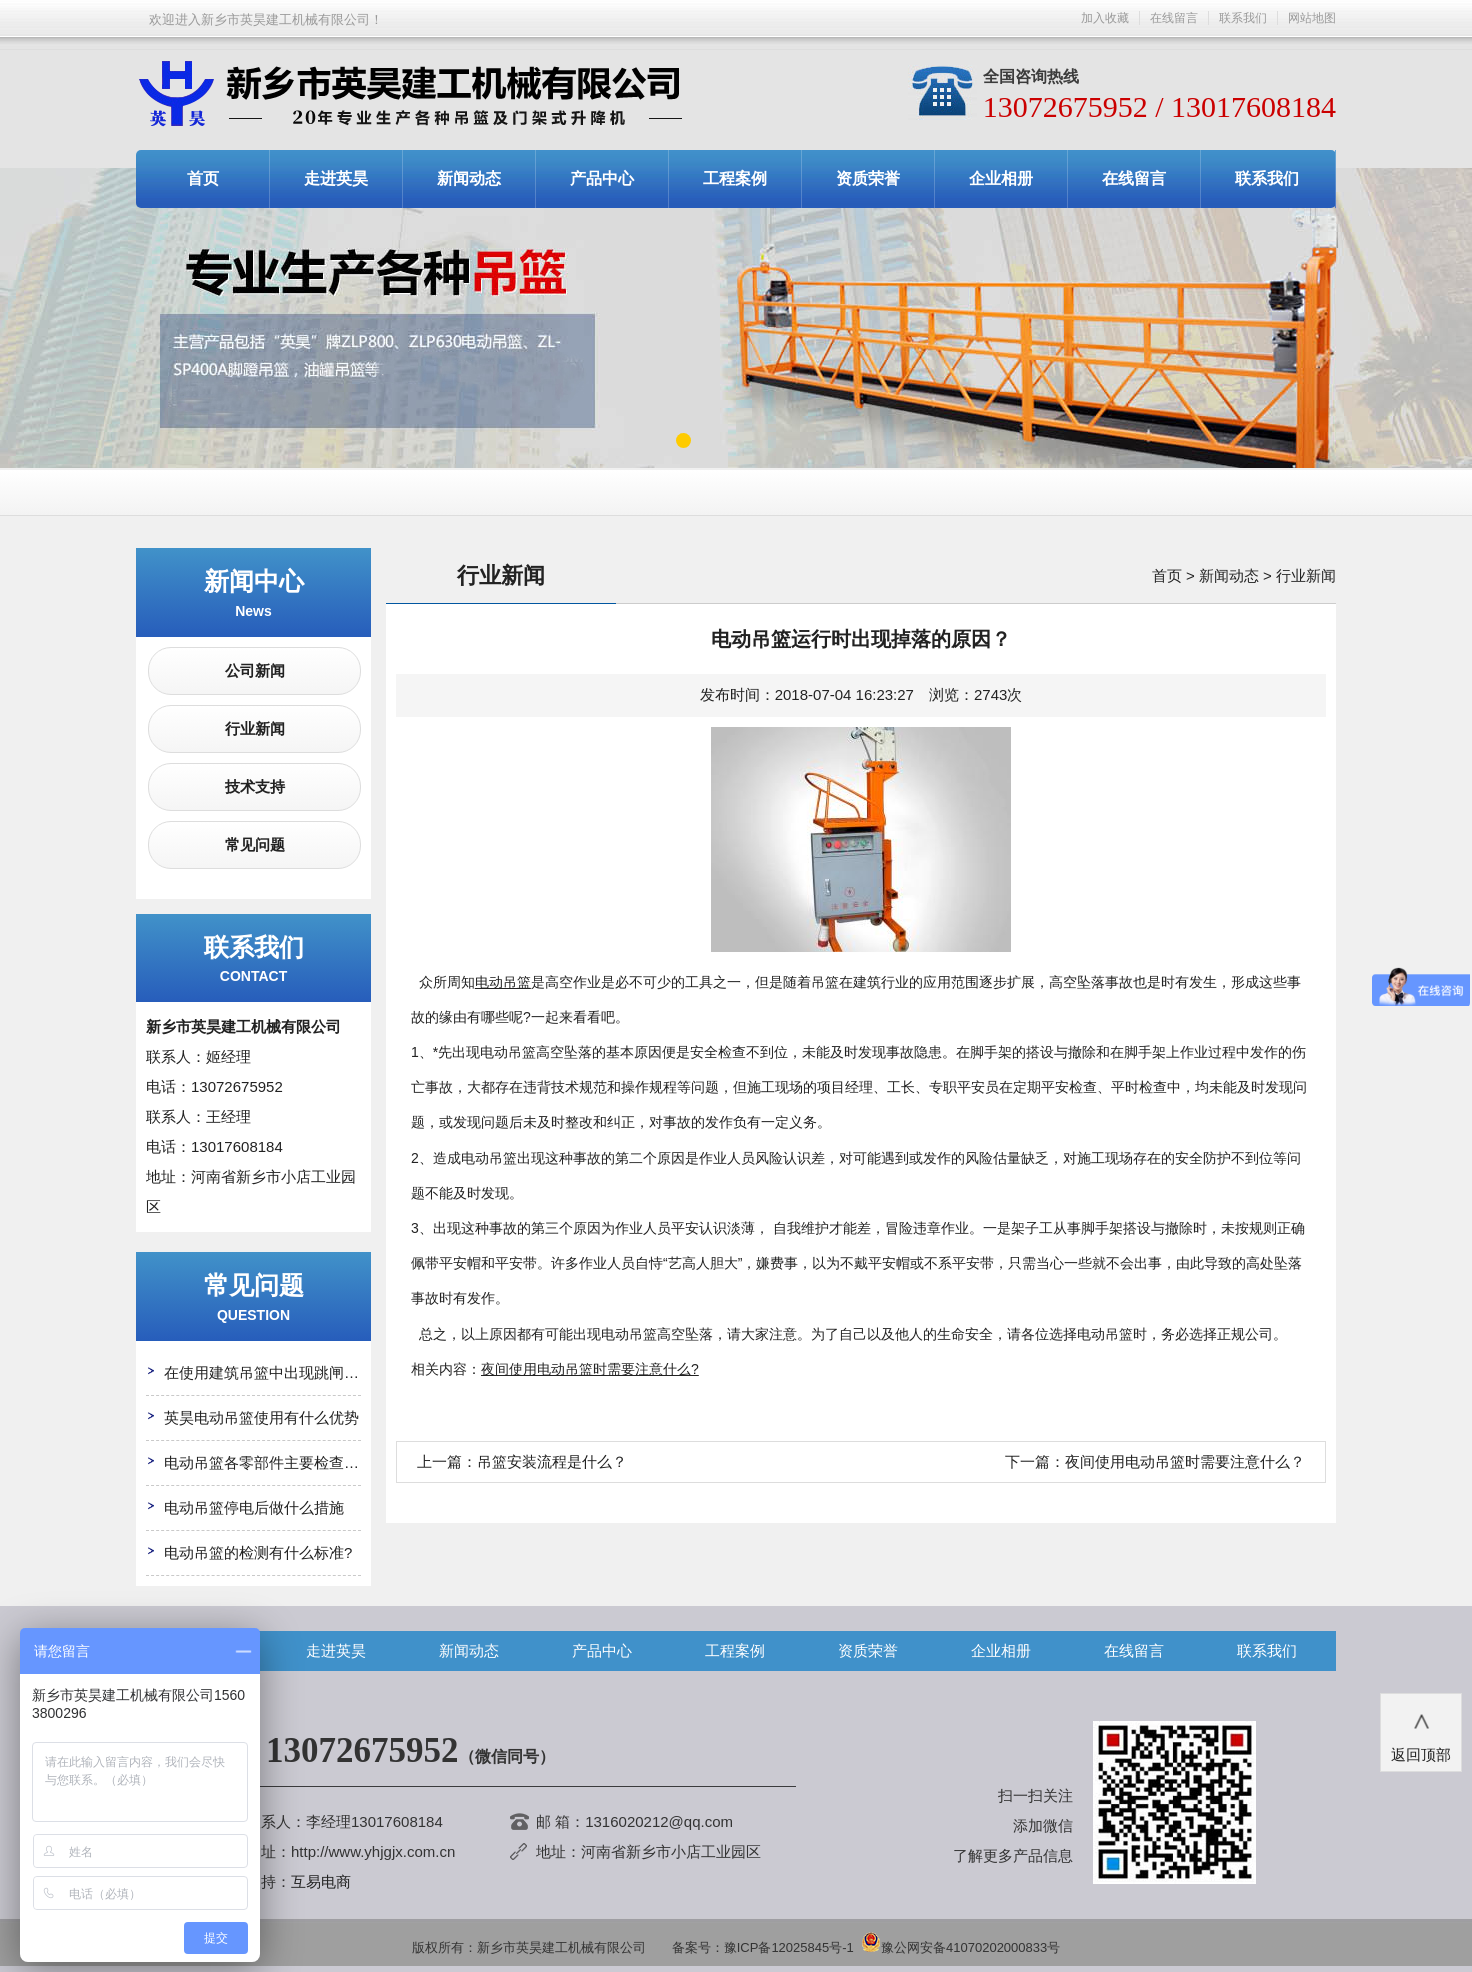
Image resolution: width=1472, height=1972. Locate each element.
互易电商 (321, 1881)
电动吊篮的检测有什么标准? (258, 1552)
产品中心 (602, 178)
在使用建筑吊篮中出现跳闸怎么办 (276, 1372)
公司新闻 (255, 670)
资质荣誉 (868, 178)
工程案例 (735, 178)
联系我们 (1243, 18)
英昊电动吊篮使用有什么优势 (261, 1417)
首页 (203, 178)
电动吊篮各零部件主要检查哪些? (273, 1462)
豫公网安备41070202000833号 (960, 1947)
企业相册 (1001, 178)
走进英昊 (336, 178)
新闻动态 (469, 178)
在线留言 (1174, 18)
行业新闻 (255, 728)
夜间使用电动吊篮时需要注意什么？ (1185, 1461)
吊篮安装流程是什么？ (552, 1461)
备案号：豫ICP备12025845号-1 (763, 1947)
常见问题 (255, 844)
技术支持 (255, 786)
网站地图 (1312, 18)
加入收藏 (1105, 18)
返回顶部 (1421, 1731)
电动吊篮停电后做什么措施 (254, 1507)
